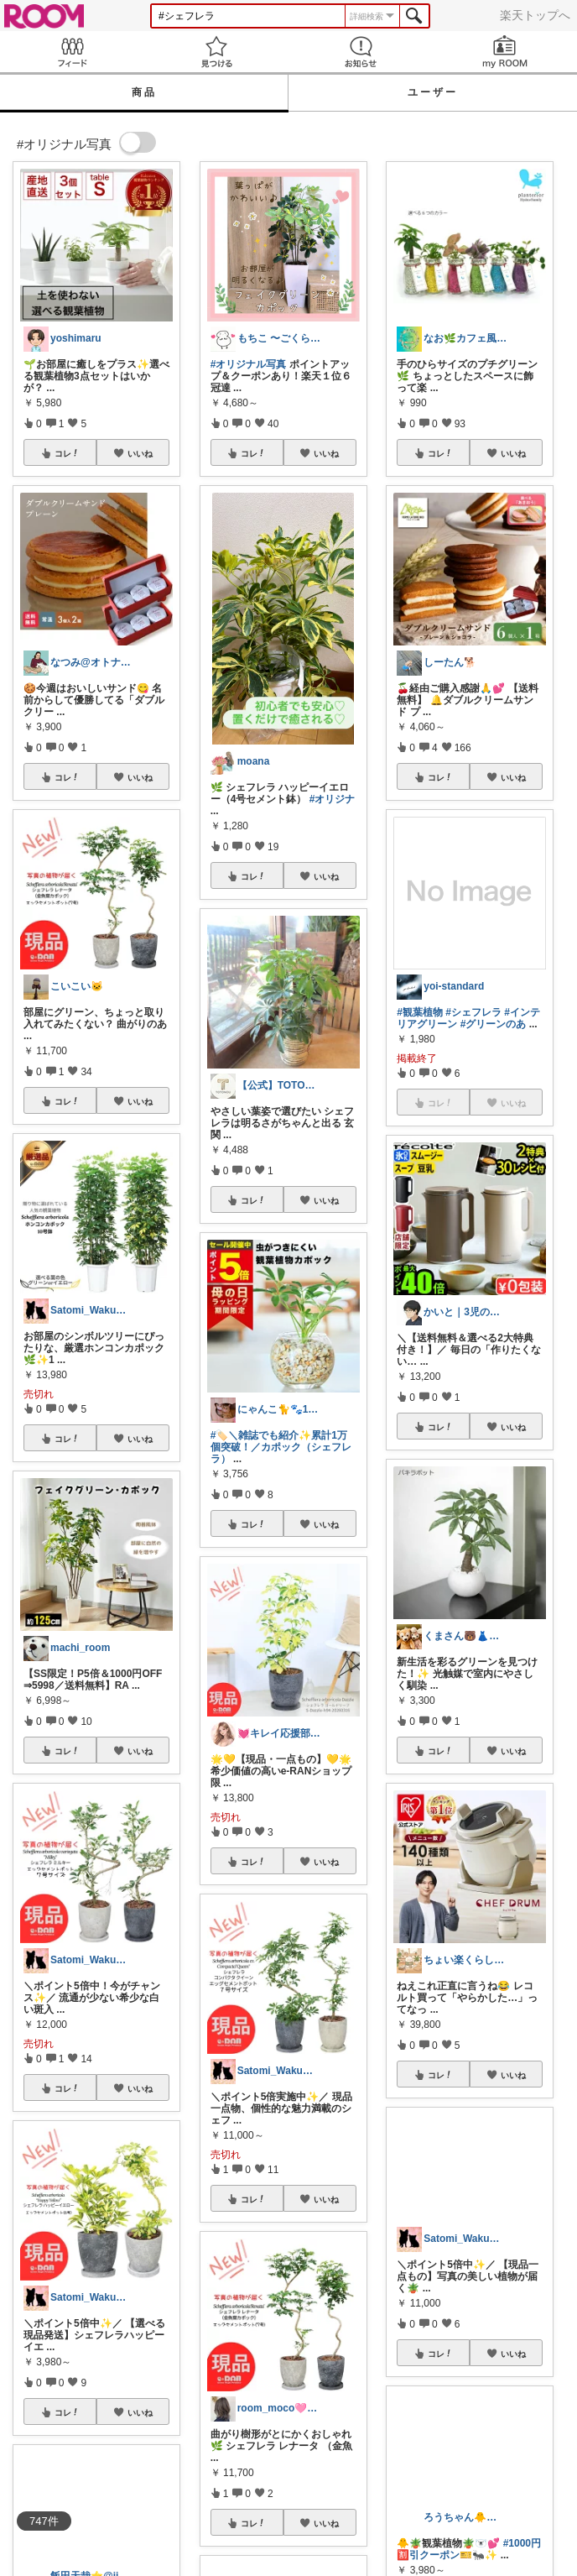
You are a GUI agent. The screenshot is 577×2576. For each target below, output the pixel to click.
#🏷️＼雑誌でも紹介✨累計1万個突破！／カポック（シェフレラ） (281, 1447)
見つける (216, 51)
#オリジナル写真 (249, 364)
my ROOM (505, 51)
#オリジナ (332, 799)
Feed (72, 51)
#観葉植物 (420, 1012)
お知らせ (360, 51)
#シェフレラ (473, 1012)
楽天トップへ (535, 15)
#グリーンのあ (493, 1024)
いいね (140, 453)
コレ (67, 453)
